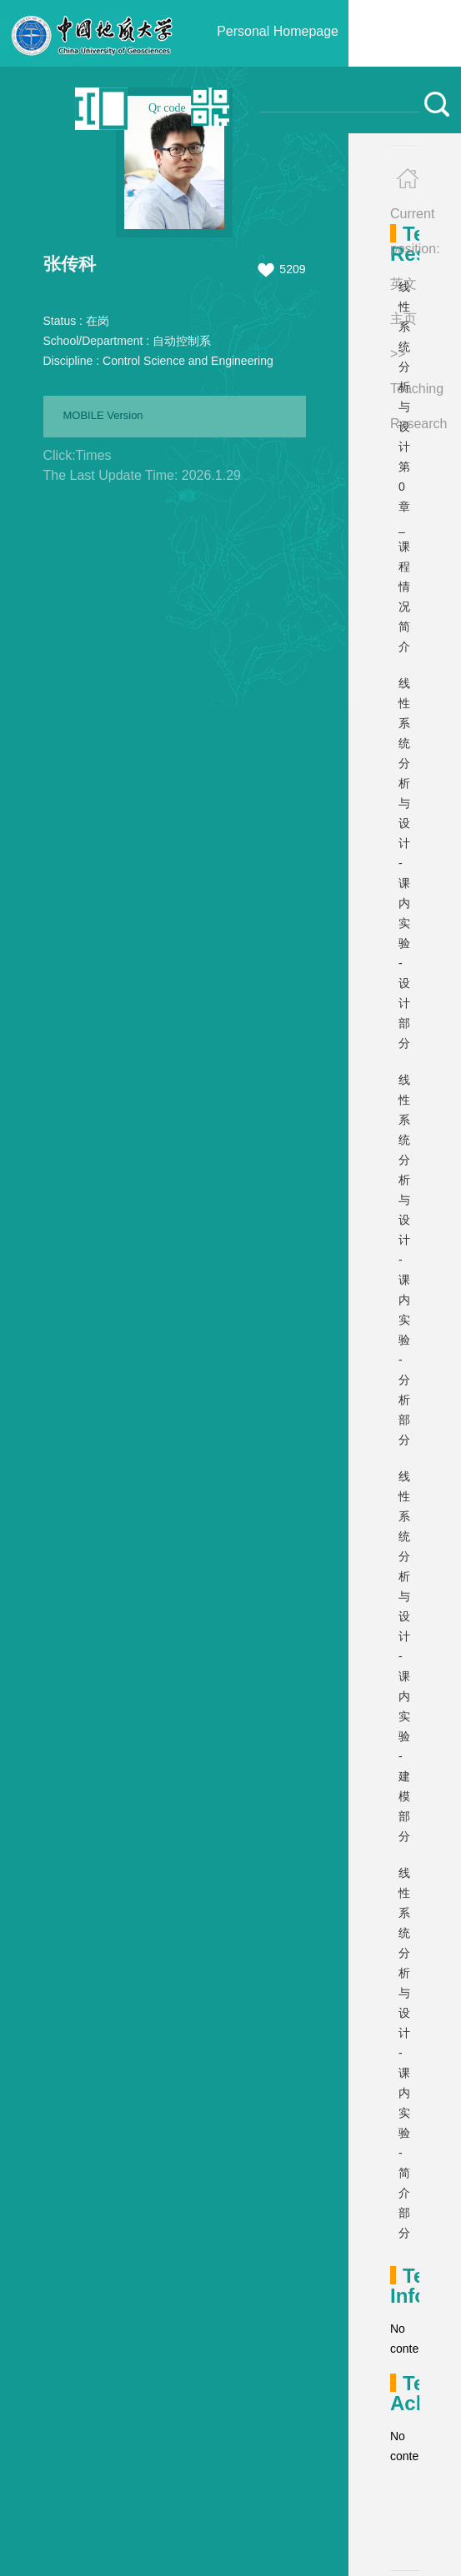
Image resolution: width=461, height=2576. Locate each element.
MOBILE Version (103, 415)
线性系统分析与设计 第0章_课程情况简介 (404, 466)
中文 (54, 108)
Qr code (167, 108)
